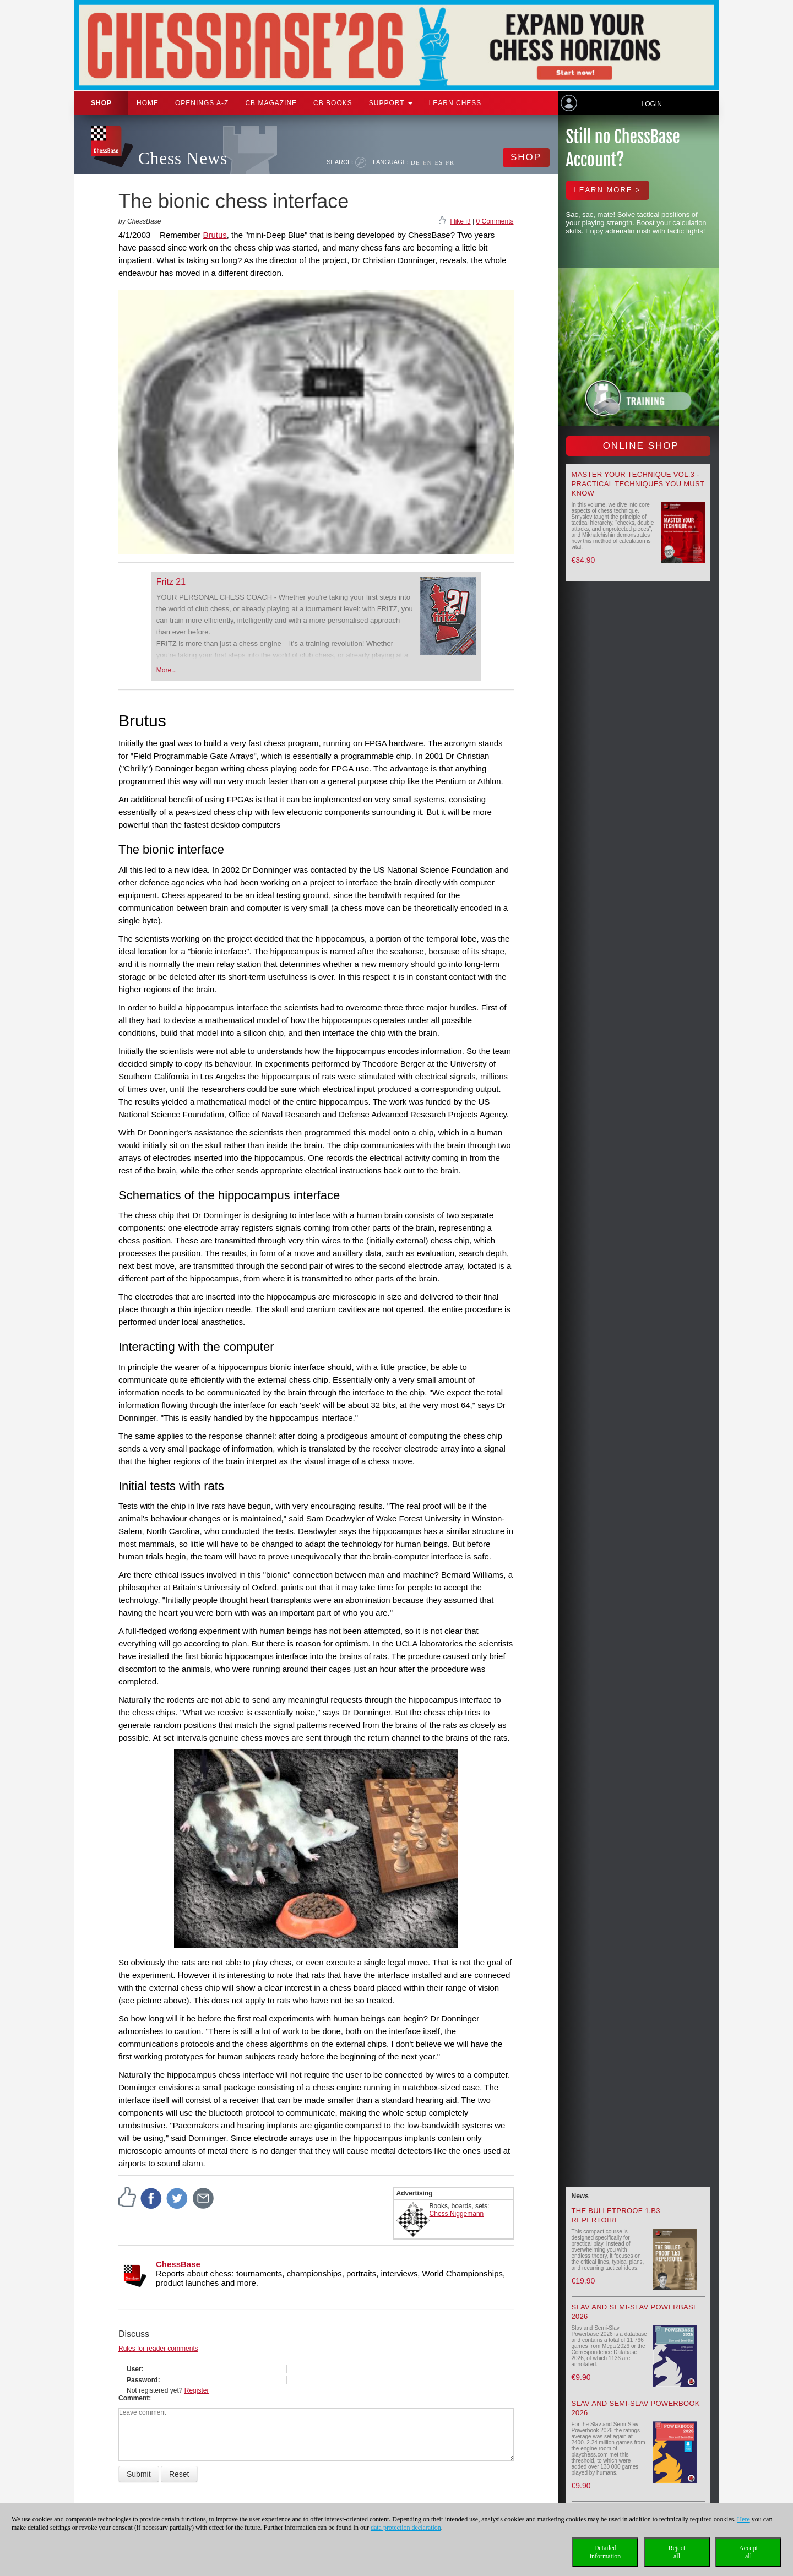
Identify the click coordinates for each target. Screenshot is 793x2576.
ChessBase (178, 2264)
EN (427, 162)
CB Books (332, 103)
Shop (101, 103)
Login (651, 104)
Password (142, 2380)
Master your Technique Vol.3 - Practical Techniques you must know (638, 483)
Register (196, 2390)
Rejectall (677, 2552)
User (134, 2369)
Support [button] (390, 103)
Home (148, 103)
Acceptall (748, 2552)
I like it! (460, 221)
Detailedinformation (605, 2552)
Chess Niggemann (457, 2214)
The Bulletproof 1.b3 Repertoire (616, 2215)
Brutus (214, 235)
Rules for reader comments (158, 2348)
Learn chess (455, 103)
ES (438, 162)
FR (450, 162)
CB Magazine (271, 103)
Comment (133, 2398)
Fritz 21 (171, 581)
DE (415, 162)
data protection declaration (406, 2527)
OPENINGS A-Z (202, 103)
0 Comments (494, 221)
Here (743, 2519)
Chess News (182, 158)
